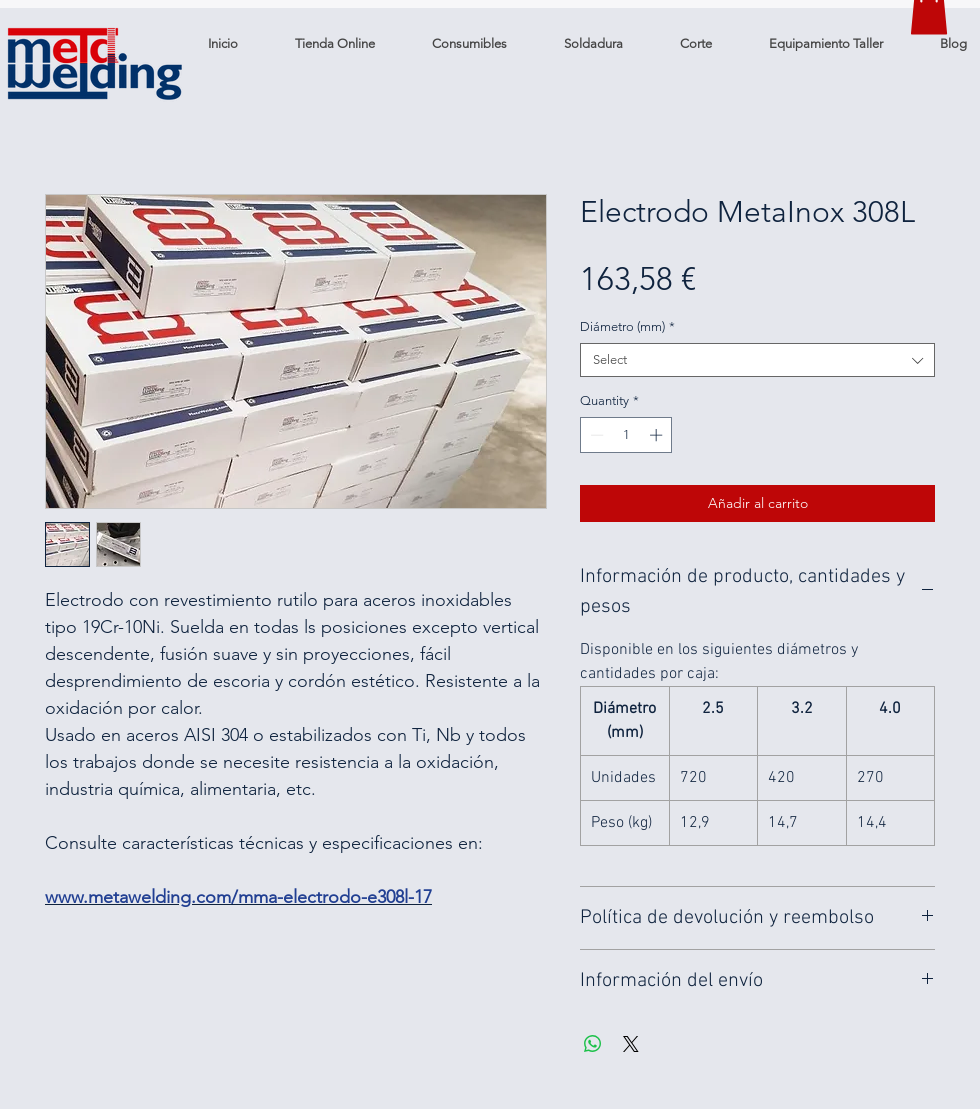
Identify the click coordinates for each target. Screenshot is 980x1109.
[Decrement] (595, 435)
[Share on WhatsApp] (593, 1044)
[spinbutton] (626, 435)
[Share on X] (631, 1044)
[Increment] (658, 435)
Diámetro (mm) (627, 326)
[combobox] (757, 360)
